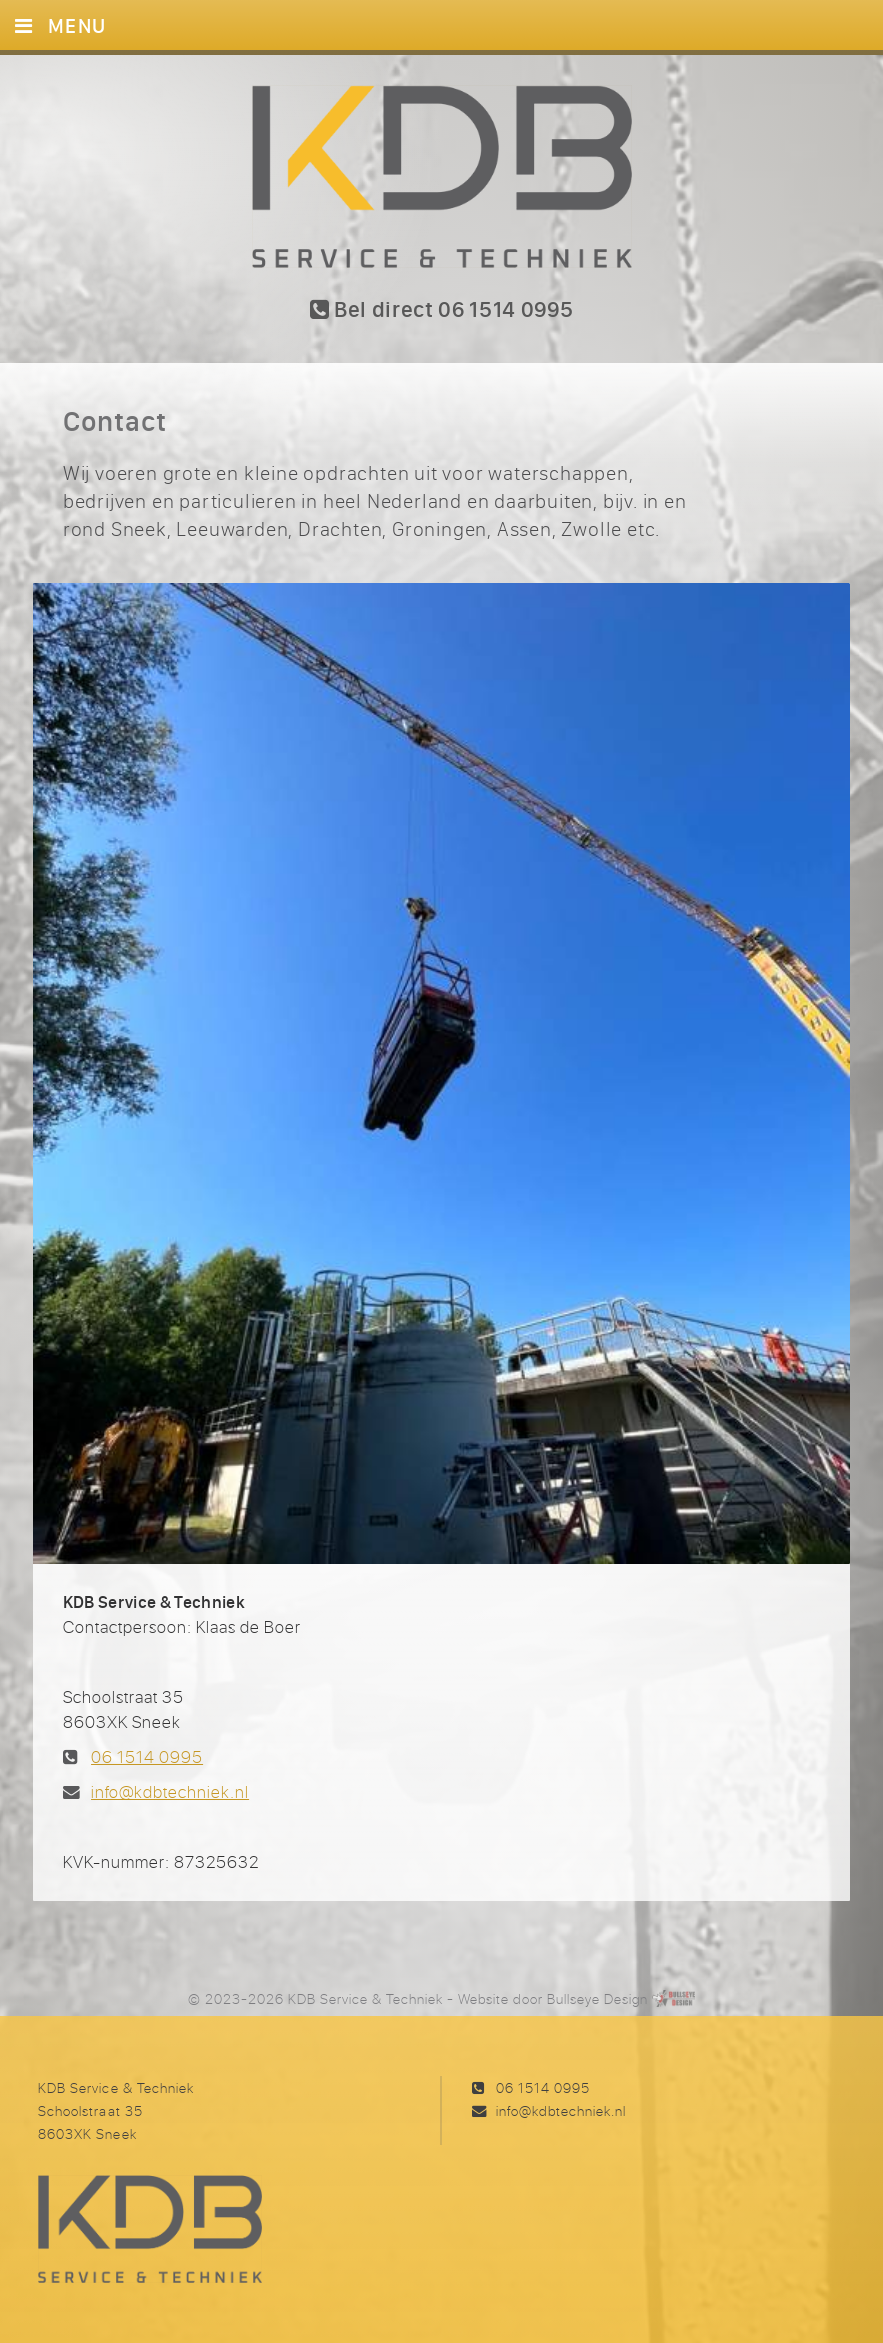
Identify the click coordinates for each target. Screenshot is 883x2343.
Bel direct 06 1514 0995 (442, 310)
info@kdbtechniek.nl (170, 1792)
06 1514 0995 (147, 1757)
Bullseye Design (597, 1998)
